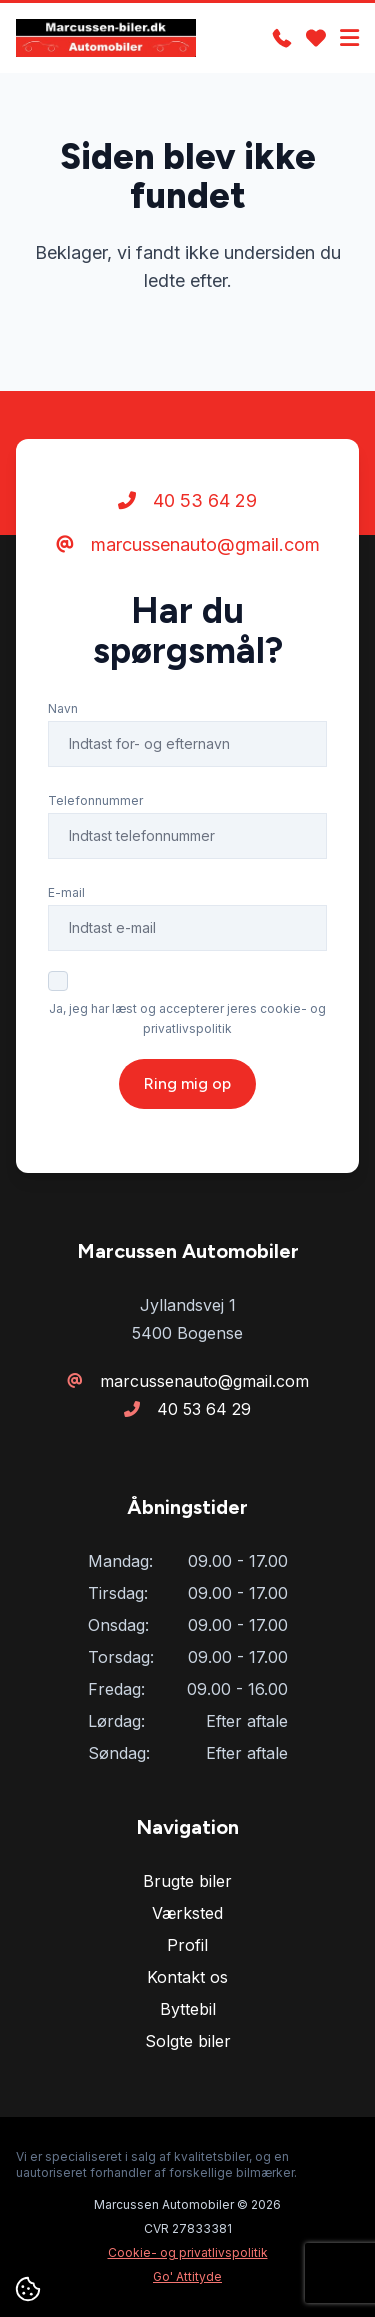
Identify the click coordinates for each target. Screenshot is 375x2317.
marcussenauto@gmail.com (188, 544)
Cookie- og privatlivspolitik (188, 2252)
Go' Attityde (187, 2276)
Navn (63, 708)
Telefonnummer (95, 800)
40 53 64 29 (187, 500)
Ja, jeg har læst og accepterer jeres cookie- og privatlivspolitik (187, 1018)
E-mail (66, 892)
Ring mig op (187, 1083)
